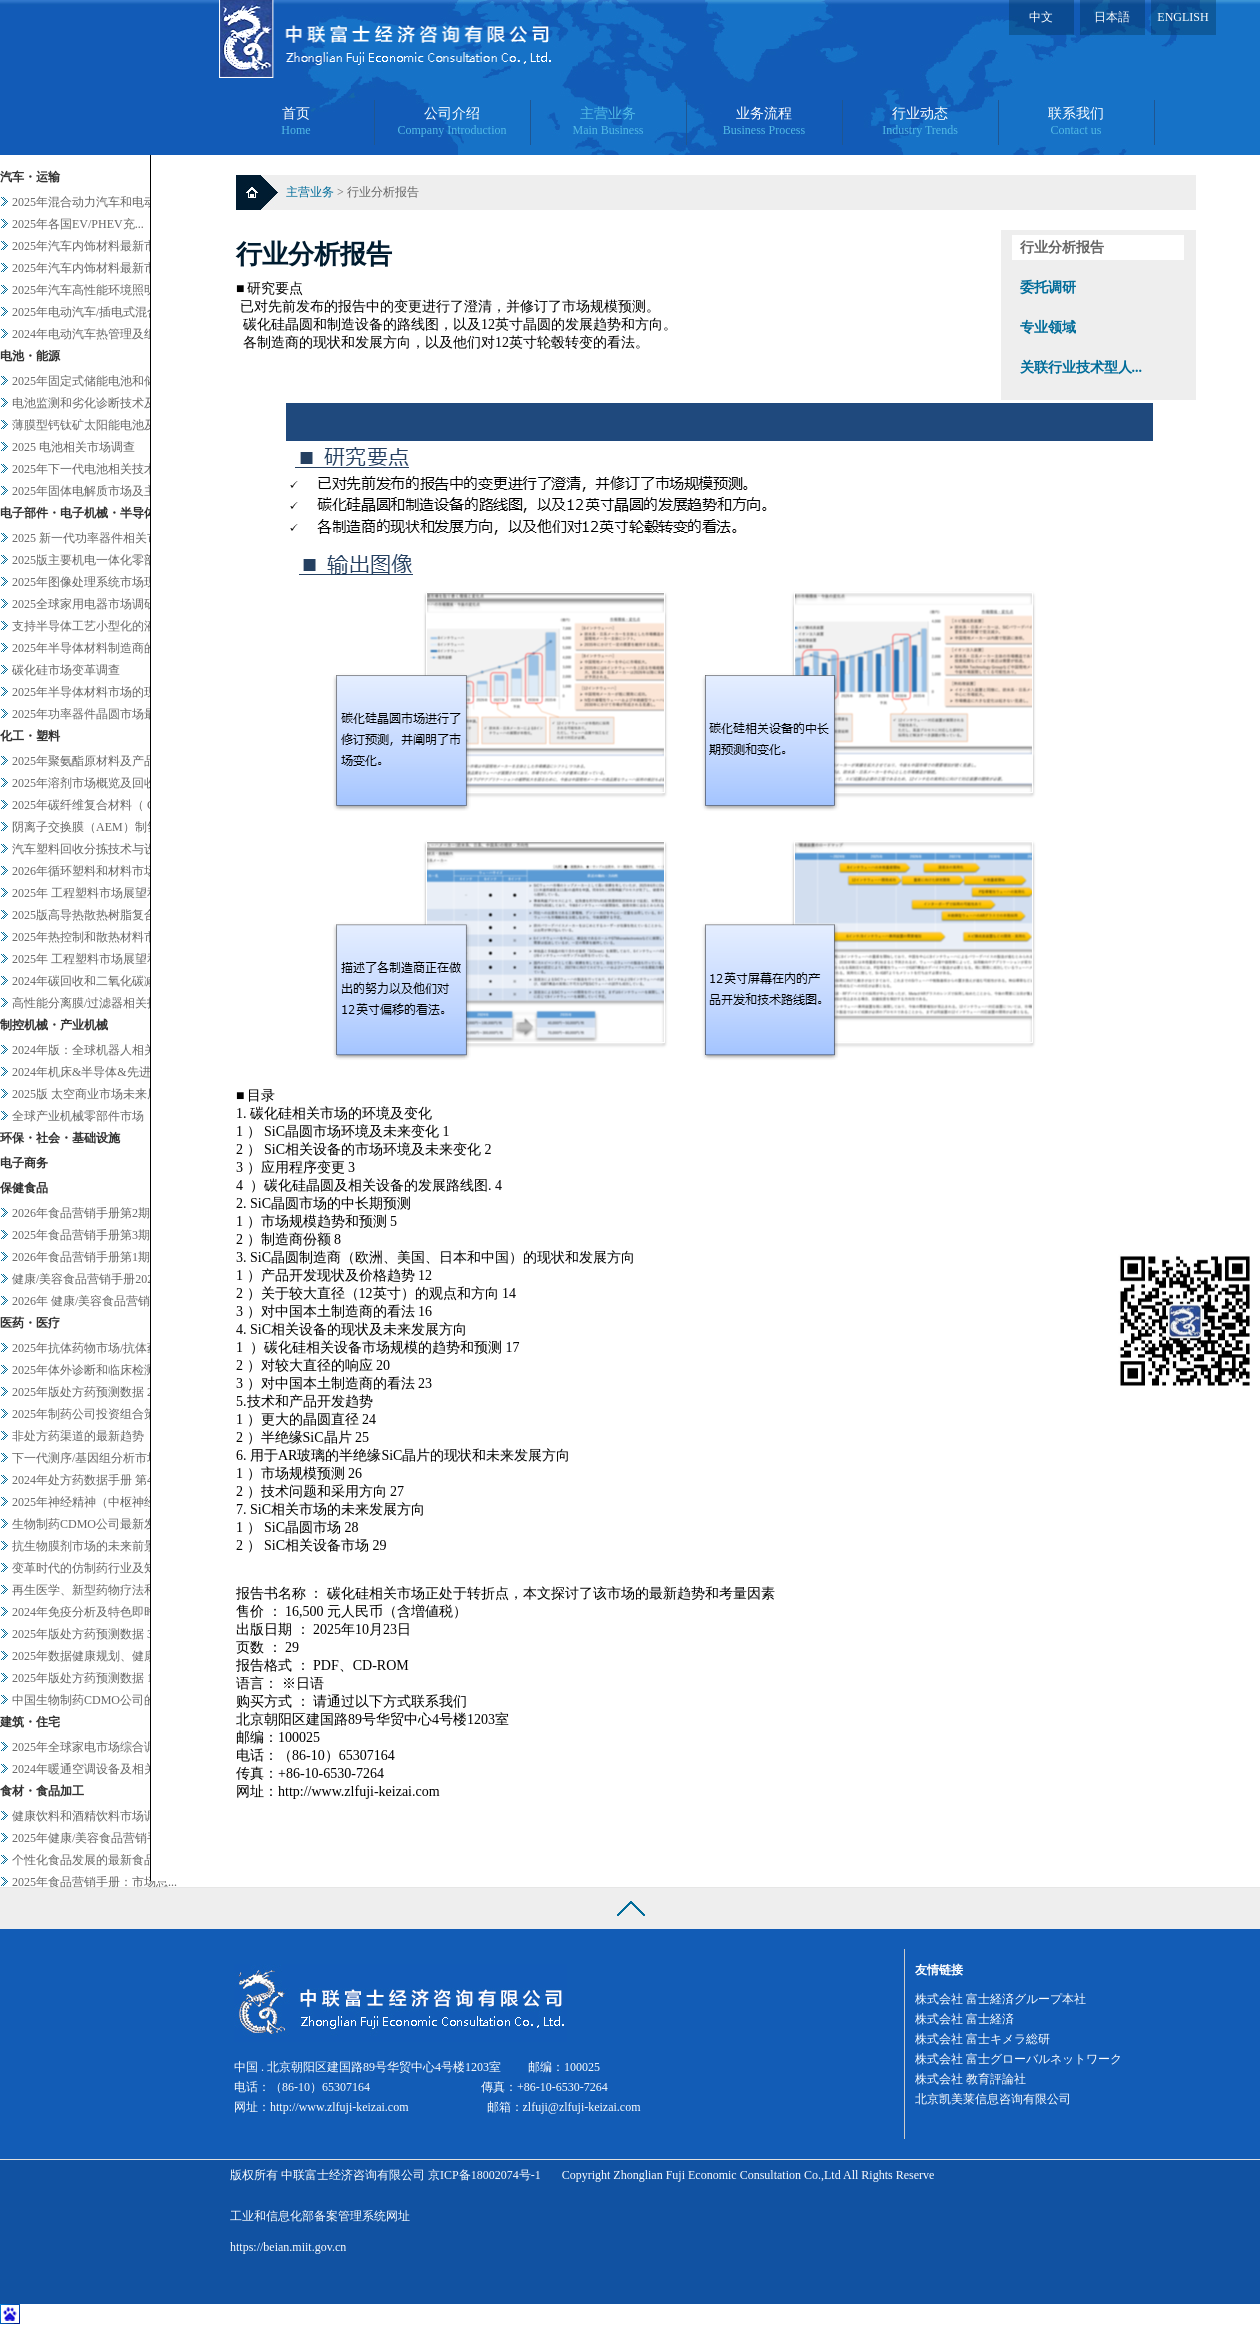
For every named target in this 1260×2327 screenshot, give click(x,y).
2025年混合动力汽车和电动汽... (94, 202)
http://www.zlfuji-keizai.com (339, 2107)
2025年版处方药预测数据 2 (82, 1392)
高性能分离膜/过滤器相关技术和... (102, 1003)
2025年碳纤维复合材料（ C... (88, 805)
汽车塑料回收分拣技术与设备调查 (102, 849)
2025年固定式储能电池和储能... (94, 381)
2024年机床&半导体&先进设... (92, 1072)
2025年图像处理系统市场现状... (94, 582)
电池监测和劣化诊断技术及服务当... (106, 403)
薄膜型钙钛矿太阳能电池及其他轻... (106, 425)
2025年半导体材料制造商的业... (94, 648)
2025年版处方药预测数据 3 (82, 1634)
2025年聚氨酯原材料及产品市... (94, 761)
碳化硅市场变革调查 (66, 670)
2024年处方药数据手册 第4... (87, 1480)
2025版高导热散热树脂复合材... (94, 915)
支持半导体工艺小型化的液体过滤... (106, 626)
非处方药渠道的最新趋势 (78, 1436)
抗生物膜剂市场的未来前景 (84, 1546)
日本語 (1112, 17)
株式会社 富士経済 (964, 2019)
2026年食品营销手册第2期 (81, 1213)
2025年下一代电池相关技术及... (94, 469)
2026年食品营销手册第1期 (81, 1257)
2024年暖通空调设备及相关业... (94, 1769)
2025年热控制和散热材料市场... (94, 937)
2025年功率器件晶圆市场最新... (94, 714)
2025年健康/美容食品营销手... (90, 1838)
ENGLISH (1182, 17)
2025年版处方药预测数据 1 (82, 1678)
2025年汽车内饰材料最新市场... (94, 246)
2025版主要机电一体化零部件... (94, 560)
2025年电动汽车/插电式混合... (90, 312)
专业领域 (1048, 327)
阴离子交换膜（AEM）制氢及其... (102, 827)
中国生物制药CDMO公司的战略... (100, 1700)
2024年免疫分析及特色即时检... (94, 1612)
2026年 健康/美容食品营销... (85, 1301)
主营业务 (311, 192)
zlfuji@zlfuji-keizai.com (582, 2107)
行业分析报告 (1062, 247)
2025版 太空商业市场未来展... (90, 1094)
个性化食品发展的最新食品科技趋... (106, 1860)
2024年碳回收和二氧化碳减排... (94, 981)
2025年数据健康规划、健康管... (94, 1656)
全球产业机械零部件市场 (78, 1116)
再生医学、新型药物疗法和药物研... (106, 1590)
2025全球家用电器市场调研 (84, 604)
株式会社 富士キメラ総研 (982, 2039)
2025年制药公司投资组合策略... (94, 1414)
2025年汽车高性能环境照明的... (94, 290)
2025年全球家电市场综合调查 (90, 1747)
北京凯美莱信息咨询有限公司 (993, 2099)
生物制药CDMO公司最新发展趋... (100, 1524)
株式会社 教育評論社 (970, 2079)
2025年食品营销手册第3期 (81, 1235)
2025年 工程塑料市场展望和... (90, 893)
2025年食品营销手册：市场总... (94, 1882)
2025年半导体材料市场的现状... (94, 692)
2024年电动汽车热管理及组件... (94, 334)
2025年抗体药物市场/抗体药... (90, 1348)
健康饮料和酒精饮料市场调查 (90, 1816)
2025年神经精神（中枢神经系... (94, 1502)
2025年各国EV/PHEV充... (78, 224)
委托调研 (1048, 287)
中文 (1041, 17)
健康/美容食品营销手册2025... (90, 1279)
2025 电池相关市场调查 (73, 447)
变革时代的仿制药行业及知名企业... (106, 1568)
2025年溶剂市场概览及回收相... (94, 783)
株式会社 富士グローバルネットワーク (1018, 2059)
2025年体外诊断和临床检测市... (94, 1370)
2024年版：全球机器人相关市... (94, 1050)
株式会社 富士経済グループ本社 (1000, 1999)
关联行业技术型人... (1081, 367)
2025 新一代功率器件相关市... (90, 538)
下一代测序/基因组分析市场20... (96, 1458)
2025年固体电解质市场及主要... (94, 491)
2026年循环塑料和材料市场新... (94, 871)
